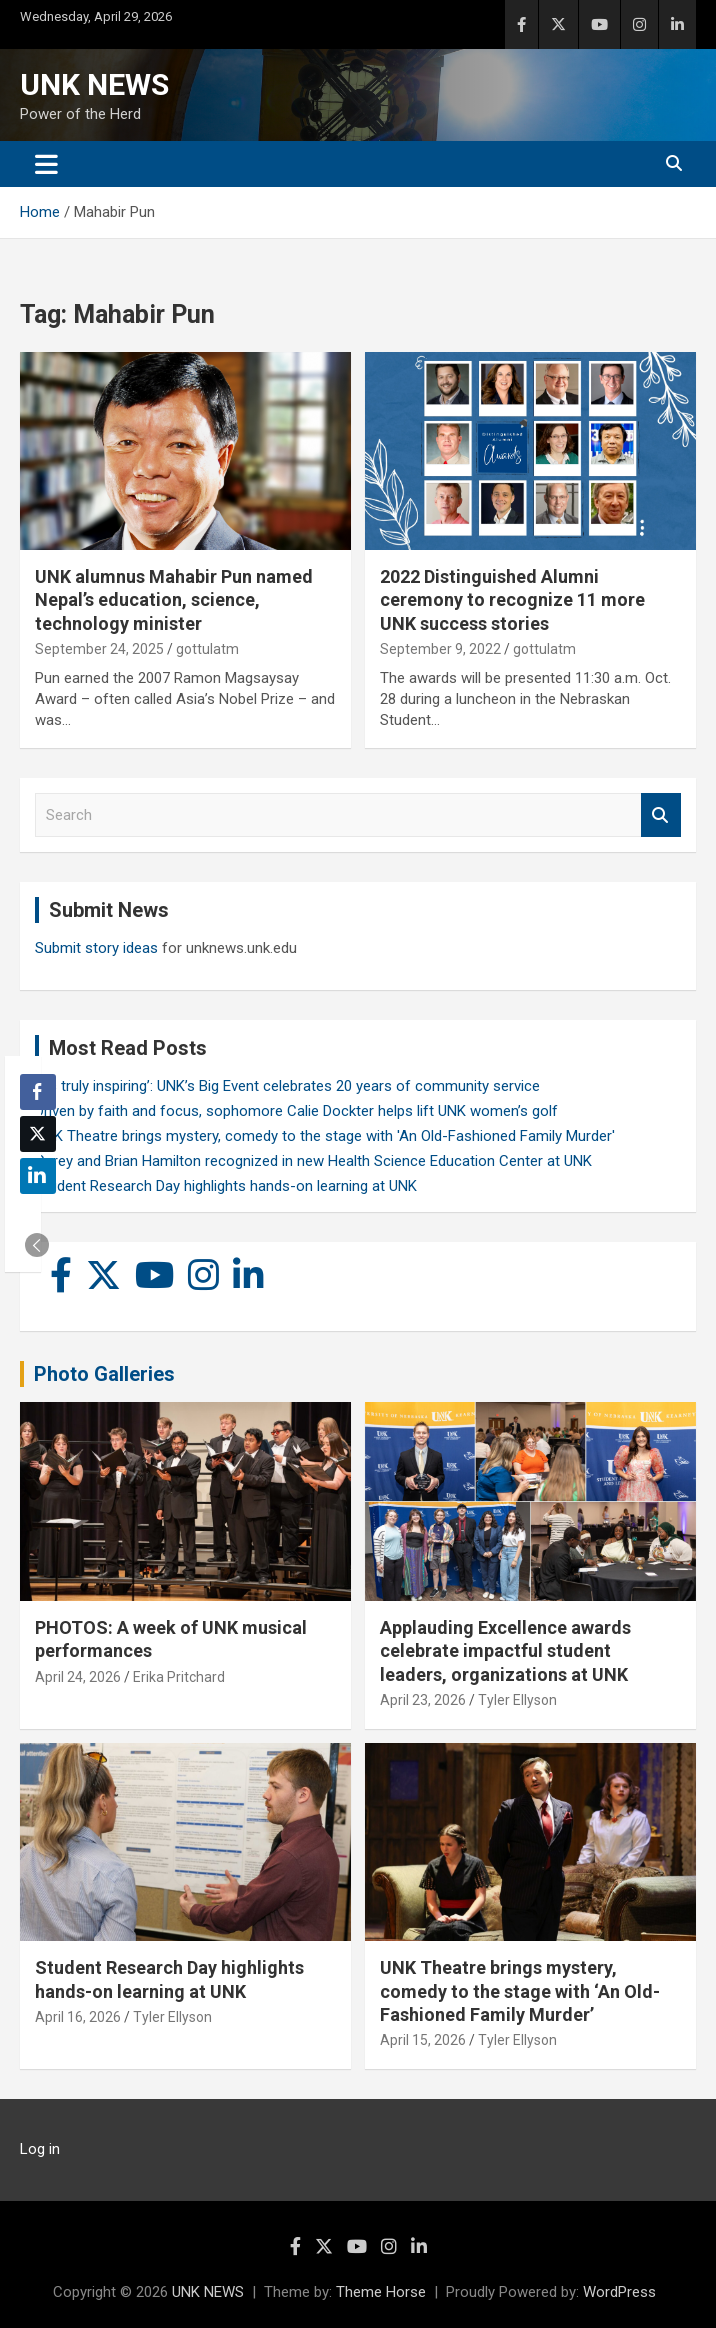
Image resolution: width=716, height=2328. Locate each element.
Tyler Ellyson (517, 1700)
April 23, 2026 (423, 1700)
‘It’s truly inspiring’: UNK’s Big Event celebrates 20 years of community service (287, 1086)
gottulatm (207, 649)
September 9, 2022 (440, 649)
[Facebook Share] (38, 1092)
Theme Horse (381, 2292)
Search (661, 815)
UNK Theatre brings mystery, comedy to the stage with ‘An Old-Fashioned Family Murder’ (520, 1991)
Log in (40, 2149)
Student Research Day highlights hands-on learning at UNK (226, 1186)
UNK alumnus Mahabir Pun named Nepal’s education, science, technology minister (174, 600)
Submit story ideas (96, 948)
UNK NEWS (94, 84)
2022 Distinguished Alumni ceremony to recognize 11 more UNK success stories (512, 600)
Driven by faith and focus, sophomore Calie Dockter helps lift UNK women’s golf (296, 1111)
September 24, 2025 (99, 649)
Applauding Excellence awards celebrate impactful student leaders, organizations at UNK (505, 1651)
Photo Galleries (104, 1374)
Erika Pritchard (179, 1677)
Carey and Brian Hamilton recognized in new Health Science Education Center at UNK (313, 1161)
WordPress (619, 2292)
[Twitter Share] (38, 1134)
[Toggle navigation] (46, 164)
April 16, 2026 (78, 2017)
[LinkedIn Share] (38, 1176)
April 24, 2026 (78, 1677)
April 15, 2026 (423, 2040)
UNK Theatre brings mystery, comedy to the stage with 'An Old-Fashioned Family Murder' (325, 1136)
